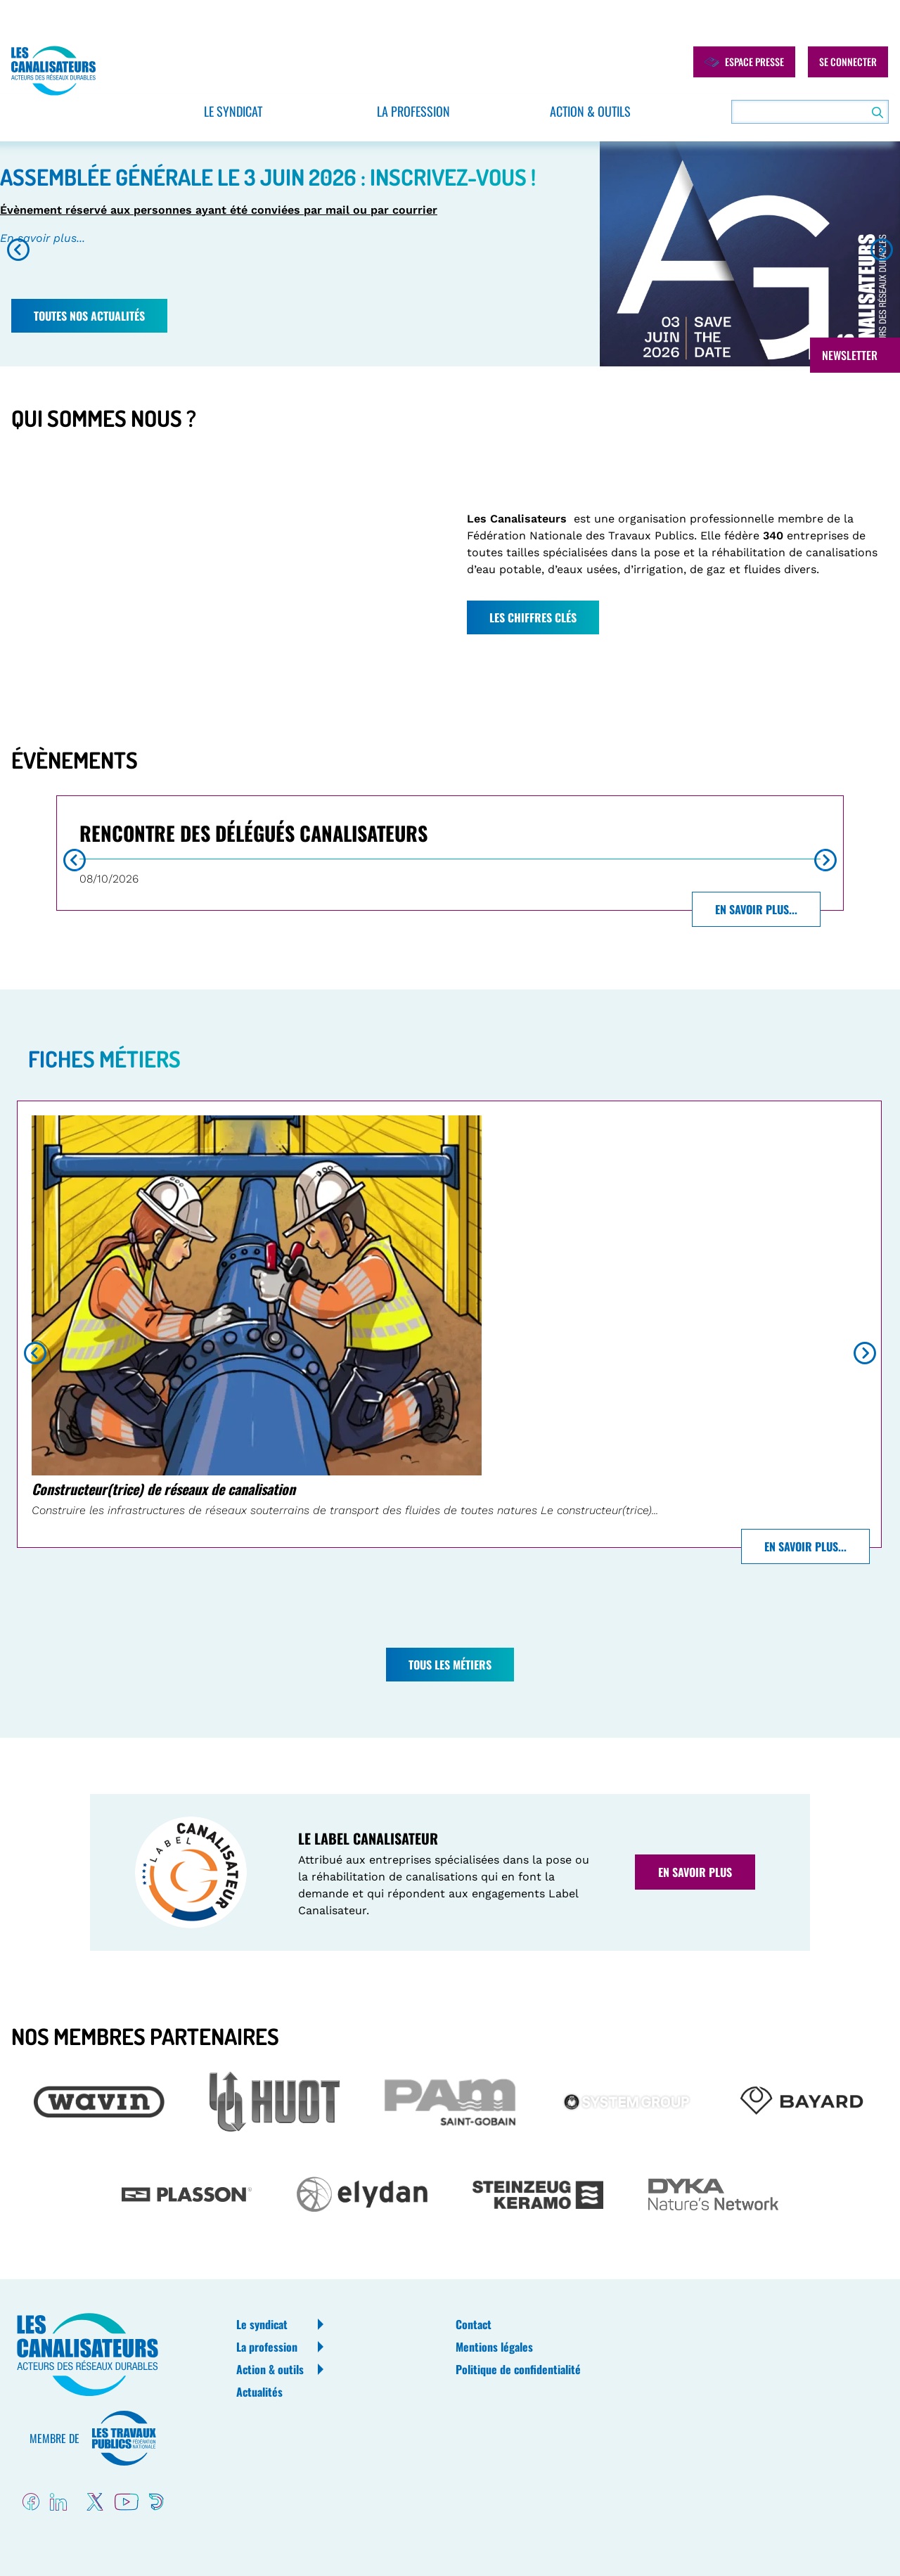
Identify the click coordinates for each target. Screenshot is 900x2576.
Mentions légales (494, 2346)
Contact (473, 2324)
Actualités (259, 2391)
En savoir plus (695, 1872)
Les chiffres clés (533, 617)
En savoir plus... (42, 238)
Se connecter (848, 62)
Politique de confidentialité (518, 2369)
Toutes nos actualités (89, 315)
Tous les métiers (450, 1664)
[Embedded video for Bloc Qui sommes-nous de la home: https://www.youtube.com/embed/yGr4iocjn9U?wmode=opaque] (222, 572)
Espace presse (744, 62)
